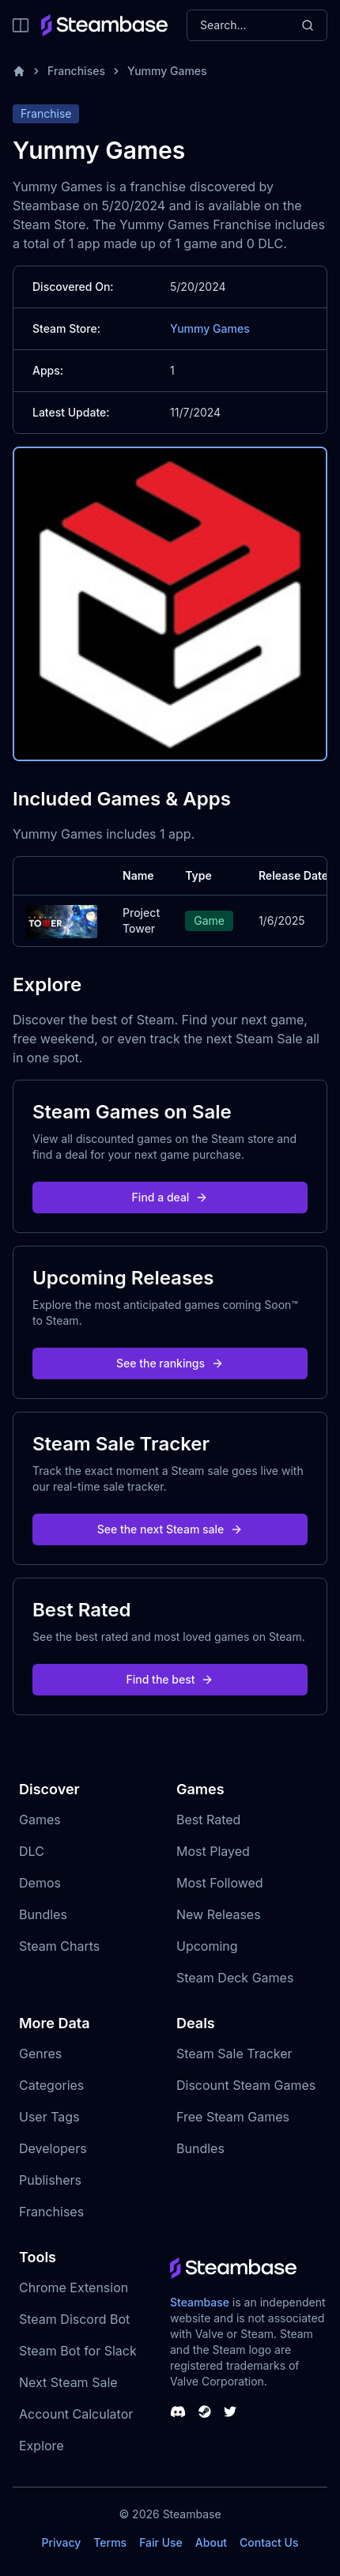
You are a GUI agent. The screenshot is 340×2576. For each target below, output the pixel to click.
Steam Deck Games (234, 1978)
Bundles (43, 1914)
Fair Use (161, 2542)
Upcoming (207, 1946)
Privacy (61, 2542)
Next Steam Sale (68, 2382)
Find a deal (170, 1197)
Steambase (199, 2302)
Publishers (50, 2180)
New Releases (218, 1914)
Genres (40, 2053)
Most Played (213, 1851)
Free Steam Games (232, 2117)
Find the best (170, 1679)
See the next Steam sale (170, 1529)
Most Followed (219, 1883)
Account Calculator (76, 2414)
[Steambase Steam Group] (204, 2411)
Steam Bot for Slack (78, 2351)
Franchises (76, 70)
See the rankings (170, 1363)
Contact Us (269, 2542)
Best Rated (208, 1819)
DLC (31, 1851)
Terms (110, 2542)
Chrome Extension (73, 2287)
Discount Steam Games (245, 2085)
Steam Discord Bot (74, 2319)
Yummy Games (167, 70)
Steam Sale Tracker (234, 2053)
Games (40, 1819)
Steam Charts (59, 1946)
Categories (51, 2085)
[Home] (19, 71)
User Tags (49, 2117)
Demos (40, 1883)
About (211, 2542)
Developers (53, 2148)
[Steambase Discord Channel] (178, 2411)
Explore (41, 2445)
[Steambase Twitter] (230, 2411)
